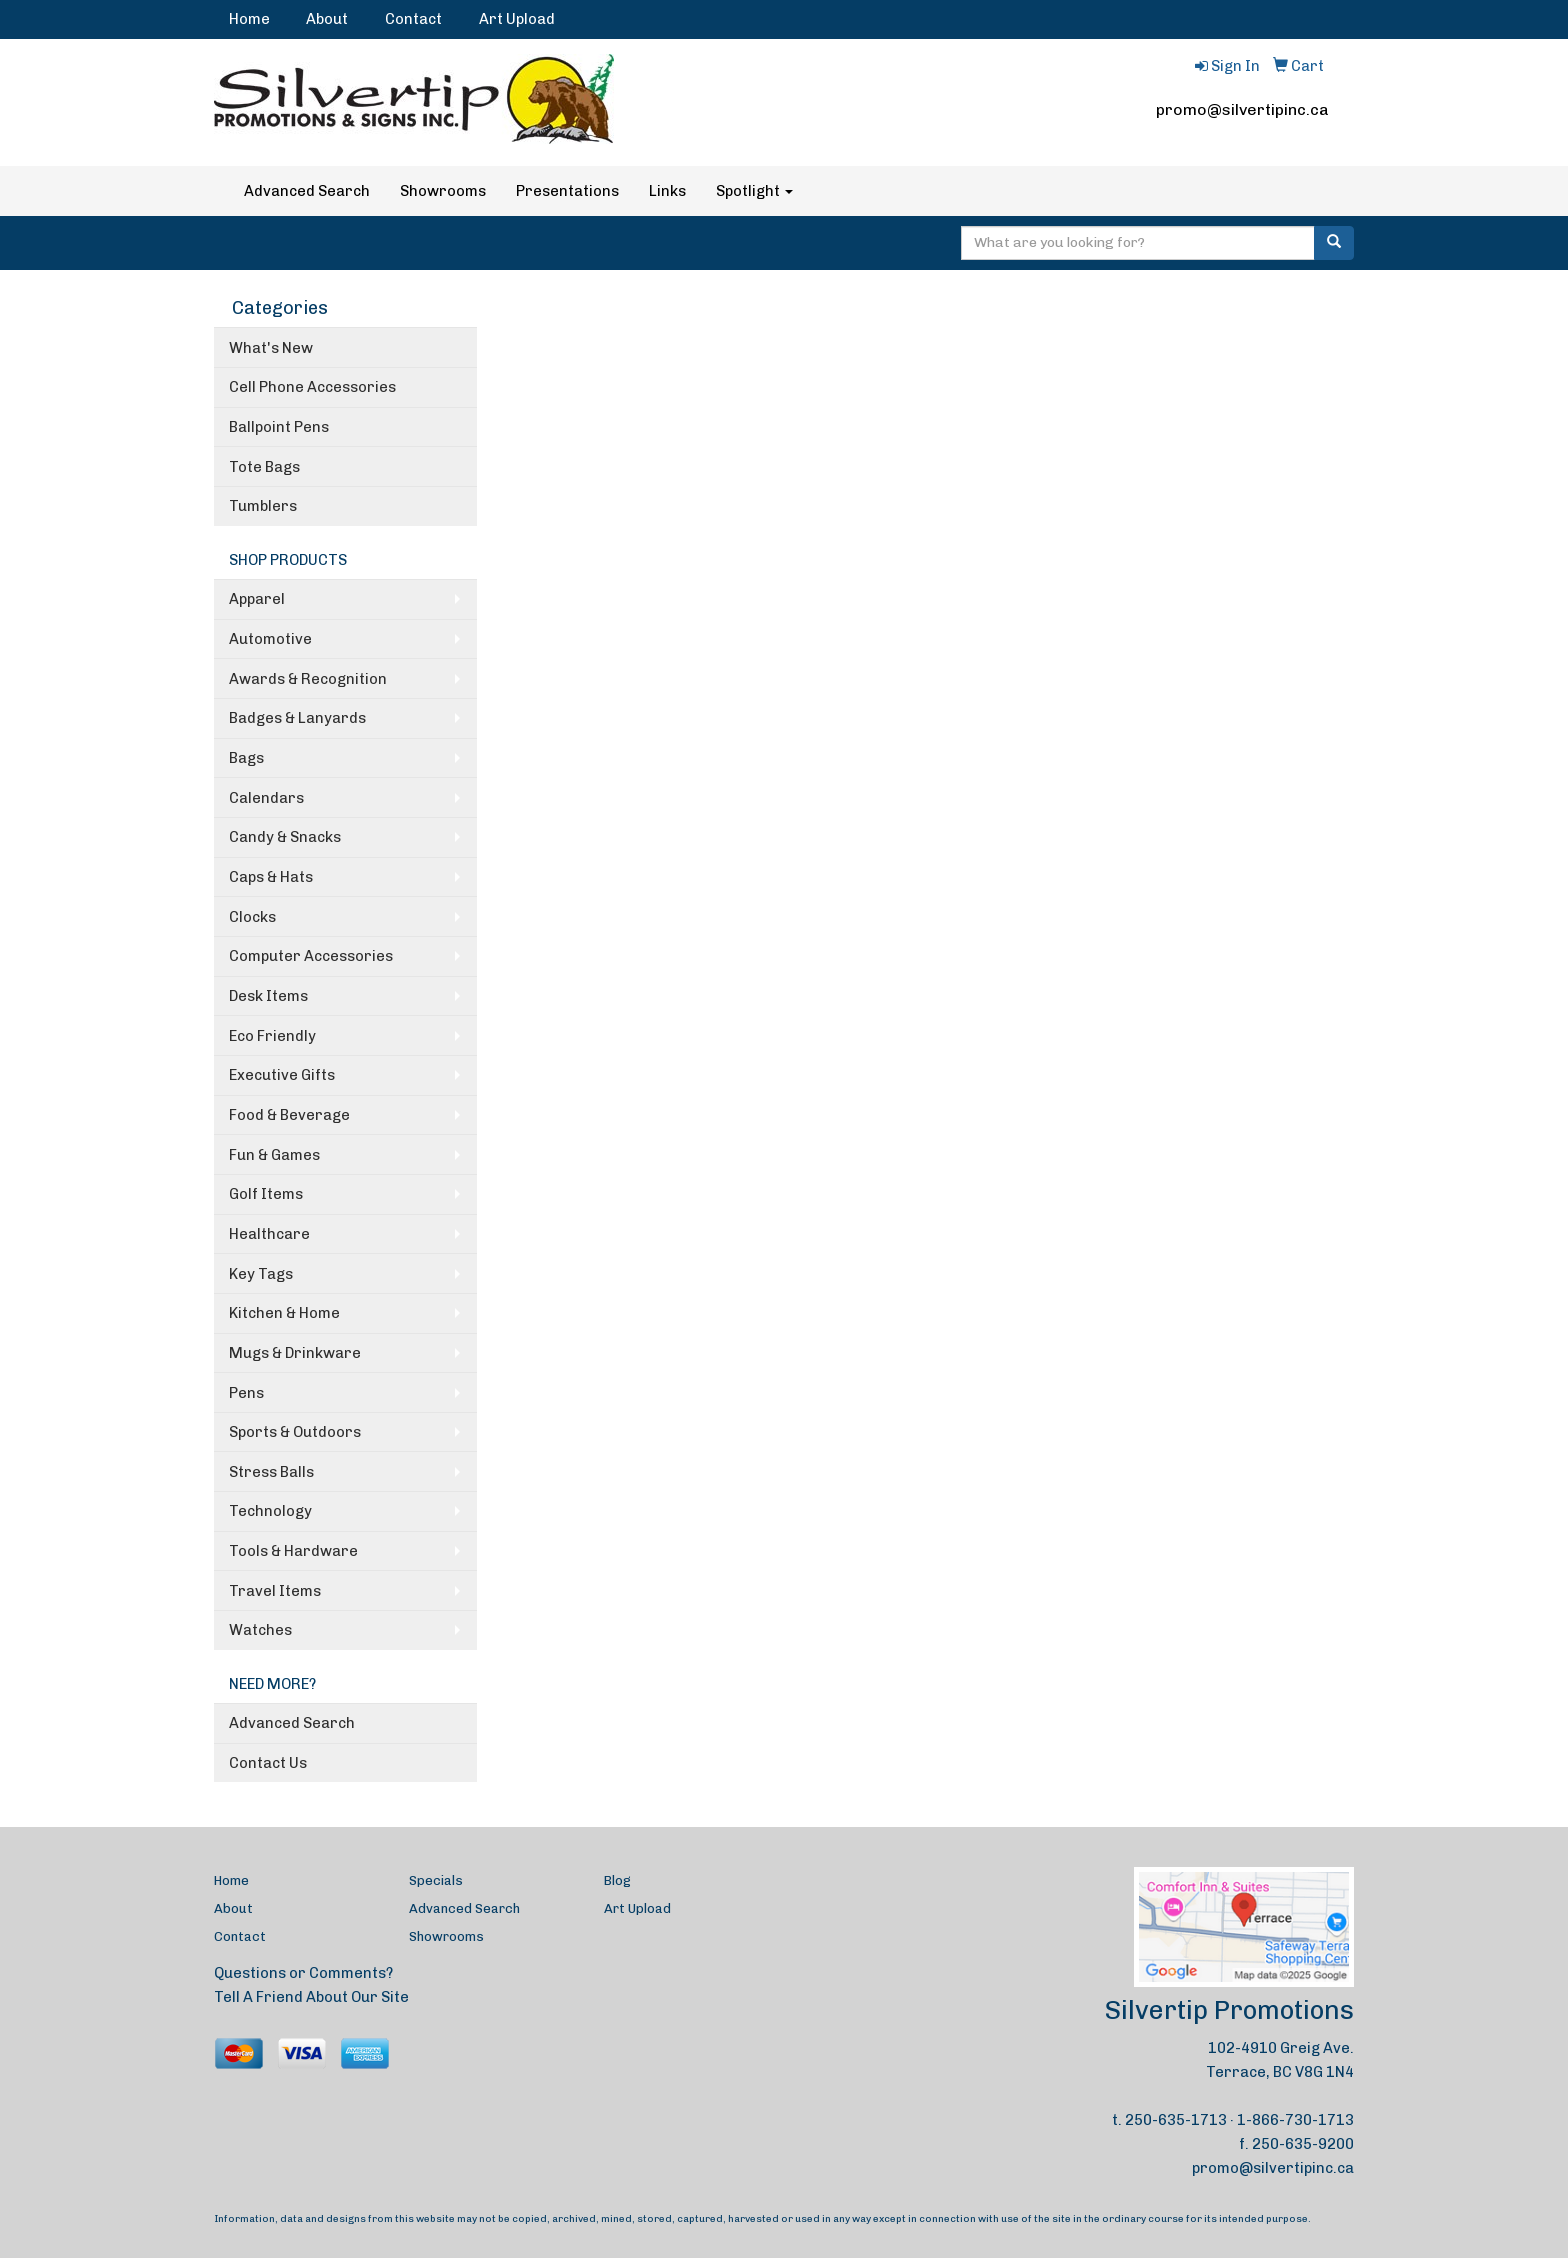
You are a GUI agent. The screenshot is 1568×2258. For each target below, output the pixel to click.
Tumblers (263, 506)
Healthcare (269, 1234)
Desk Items (268, 996)
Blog (617, 1880)
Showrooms (443, 191)
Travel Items (275, 1591)
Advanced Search (307, 191)
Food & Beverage (289, 1115)
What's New (271, 348)
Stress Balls (271, 1472)
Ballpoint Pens (279, 427)
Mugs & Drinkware (295, 1353)
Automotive (270, 639)
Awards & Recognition (308, 679)
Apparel (257, 599)
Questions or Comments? (303, 1973)
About (327, 19)
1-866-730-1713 (1295, 2120)
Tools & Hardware (293, 1551)
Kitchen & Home (284, 1313)
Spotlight (754, 191)
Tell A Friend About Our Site (311, 1997)
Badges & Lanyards (297, 718)
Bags (246, 758)
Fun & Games (274, 1155)
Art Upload (517, 19)
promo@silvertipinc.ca (1242, 109)
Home (249, 19)
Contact (413, 19)
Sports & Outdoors (295, 1432)
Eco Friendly (272, 1036)
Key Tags (261, 1274)
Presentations (567, 191)
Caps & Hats (271, 877)
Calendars (266, 798)
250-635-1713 (1176, 2120)
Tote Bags (264, 467)
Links (667, 191)
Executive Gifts (282, 1075)
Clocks (252, 917)
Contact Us (268, 1763)
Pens (246, 1393)
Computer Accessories (311, 956)
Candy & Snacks (285, 837)
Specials (436, 1880)
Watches (260, 1630)
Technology (270, 1511)
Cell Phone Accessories (312, 387)
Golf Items (266, 1194)
